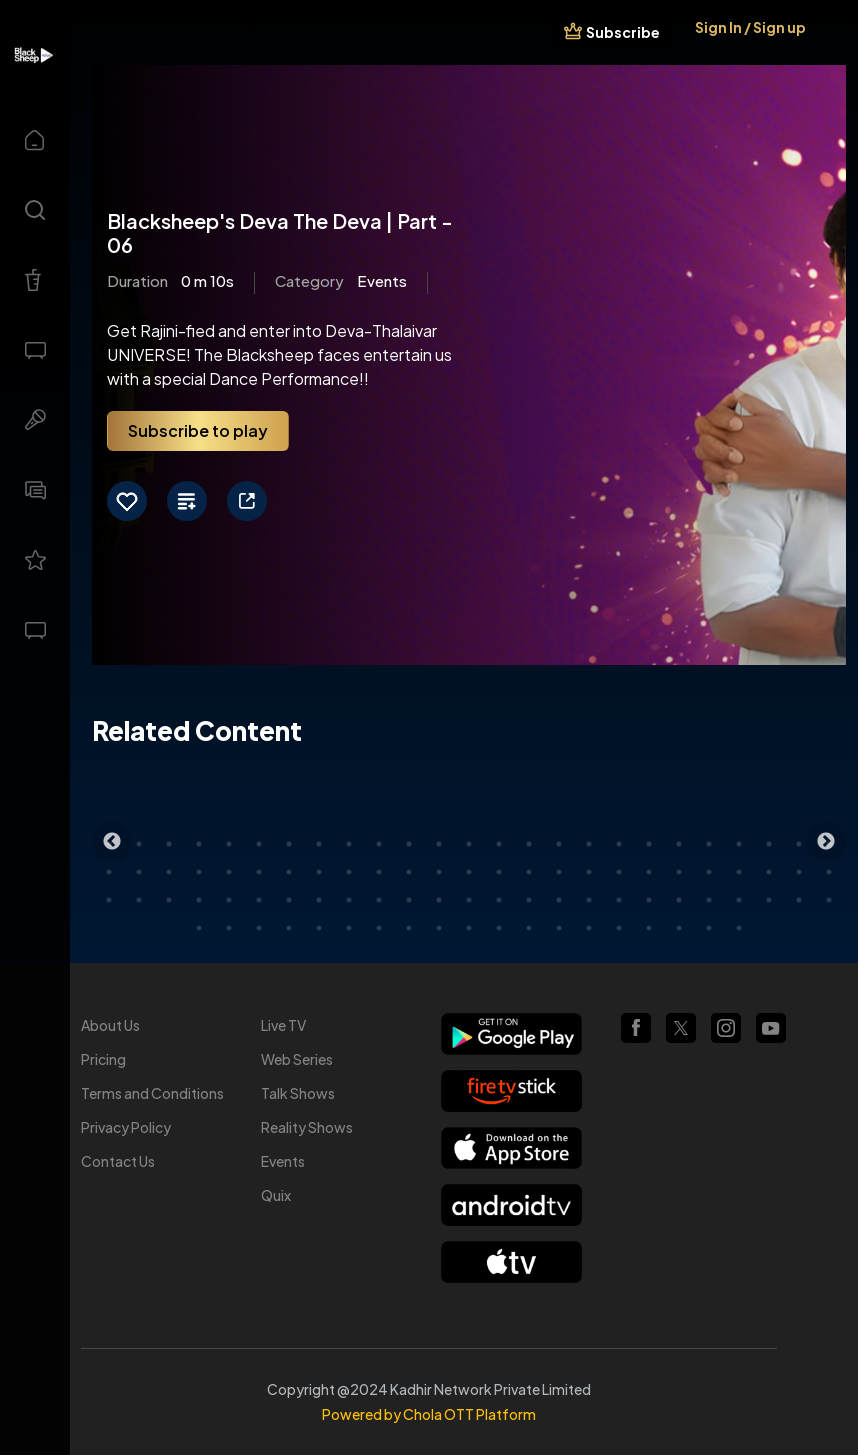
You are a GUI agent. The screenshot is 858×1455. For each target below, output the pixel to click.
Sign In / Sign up (750, 27)
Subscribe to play (198, 430)
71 (709, 900)
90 (619, 928)
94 (739, 928)
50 (829, 872)
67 (589, 900)
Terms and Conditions (152, 1093)
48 (769, 872)
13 (469, 844)
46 (709, 872)
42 (589, 872)
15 (529, 844)
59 (349, 900)
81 (349, 928)
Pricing (103, 1059)
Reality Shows (307, 1127)
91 (649, 928)
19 (649, 844)
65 (529, 900)
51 (109, 900)
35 (379, 872)
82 (379, 928)
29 (199, 872)
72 (739, 900)
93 (709, 928)
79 (289, 928)
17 (589, 844)
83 (409, 928)
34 (349, 872)
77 (229, 928)
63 (469, 900)
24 (799, 844)
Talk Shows (298, 1093)
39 (499, 872)
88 (559, 928)
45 (679, 872)
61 (409, 900)
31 (259, 872)
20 (679, 844)
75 (829, 900)
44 (649, 872)
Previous (112, 842)
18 (619, 844)
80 (319, 928)
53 (169, 900)
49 (799, 872)
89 (589, 928)
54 (199, 900)
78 (259, 928)
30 (229, 872)
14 (499, 844)
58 (319, 900)
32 (289, 872)
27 (139, 872)
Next (826, 842)
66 (559, 900)
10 (379, 844)
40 (529, 872)
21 (709, 844)
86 (499, 928)
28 (169, 872)
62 (439, 900)
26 (109, 872)
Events (283, 1161)
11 (409, 844)
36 (409, 872)
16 (559, 844)
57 (289, 900)
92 (679, 928)
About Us (110, 1025)
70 (679, 900)
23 (769, 844)
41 (559, 872)
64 (499, 900)
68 (619, 900)
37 (439, 872)
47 (739, 872)
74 (799, 900)
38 (469, 872)
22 (739, 844)
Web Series (297, 1059)
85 (469, 928)
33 (319, 872)
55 (229, 900)
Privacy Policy (126, 1127)
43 (619, 872)
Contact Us (118, 1161)
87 (529, 928)
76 (199, 928)
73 (769, 900)
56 (259, 900)
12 (439, 844)
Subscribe (623, 32)
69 (649, 900)
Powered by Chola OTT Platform (429, 1414)
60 (379, 900)
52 (139, 900)
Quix (276, 1195)
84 (439, 928)
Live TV (283, 1025)
